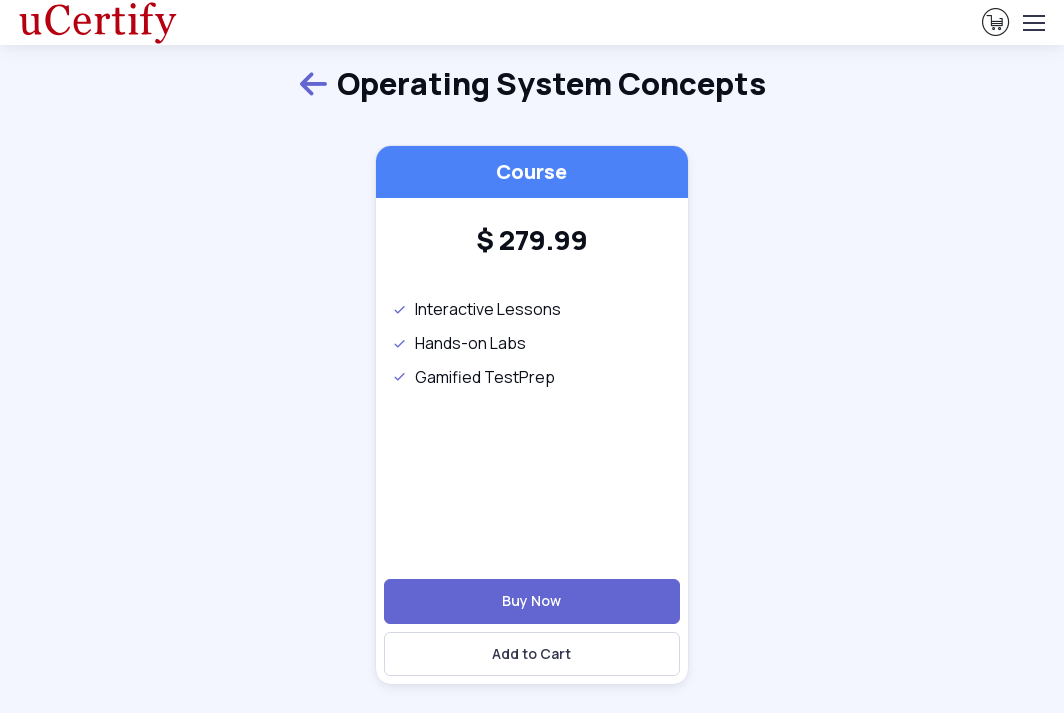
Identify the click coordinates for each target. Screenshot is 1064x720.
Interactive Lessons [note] (476, 309)
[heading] (532, 239)
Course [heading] (531, 171)
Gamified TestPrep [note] (473, 377)
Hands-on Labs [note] (459, 343)
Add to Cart (531, 653)
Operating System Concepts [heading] (532, 83)
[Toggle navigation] (1033, 23)
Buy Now (531, 600)
